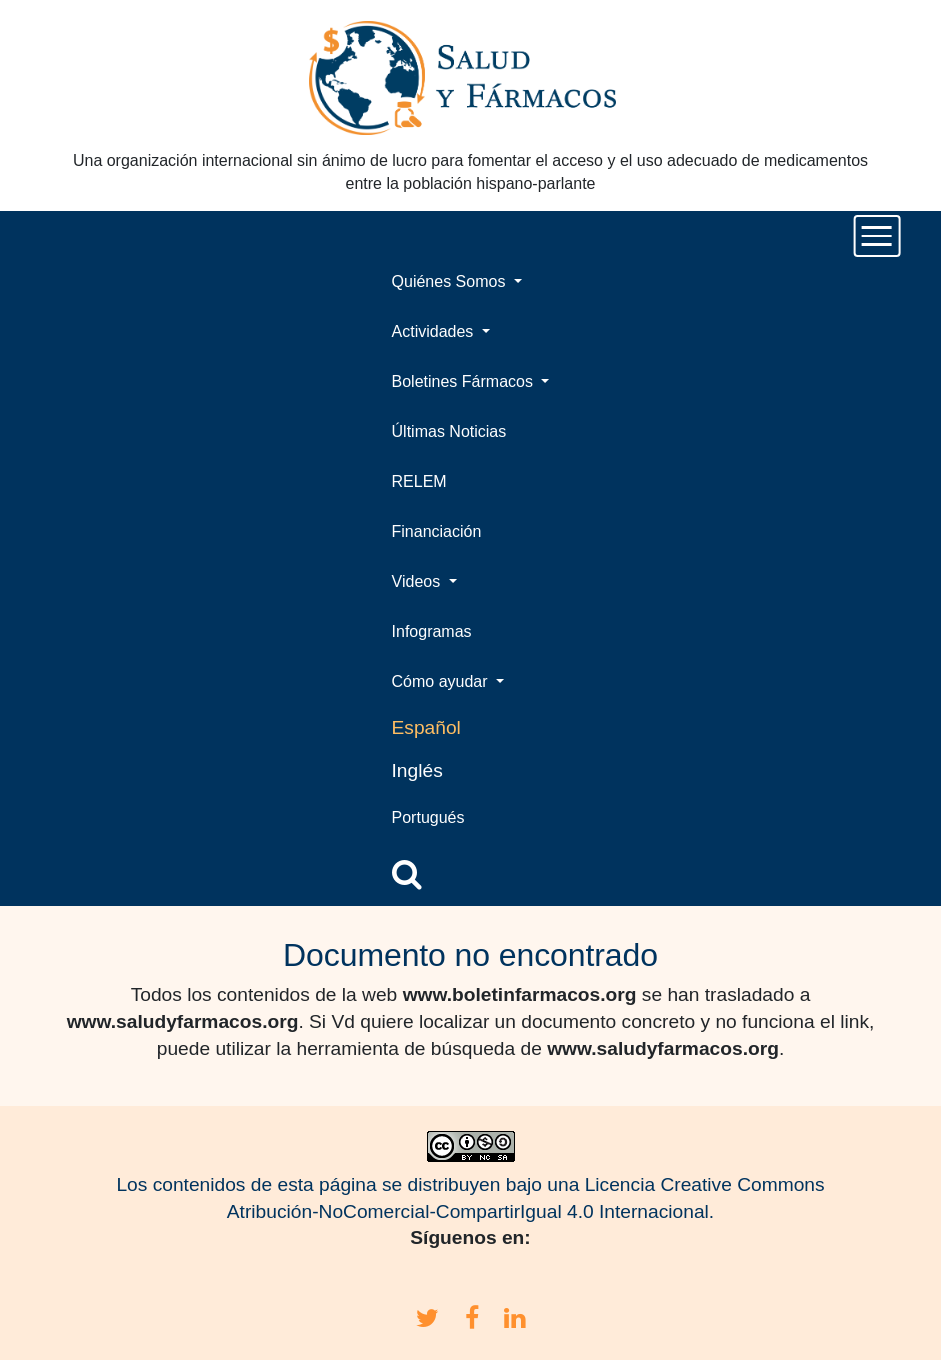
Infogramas (432, 631)
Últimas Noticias (449, 431)
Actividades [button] (435, 331)
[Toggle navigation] (877, 236)
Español (426, 727)
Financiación (437, 531)
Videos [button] (418, 581)
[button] (407, 874)
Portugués (428, 817)
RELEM (419, 481)
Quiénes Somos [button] (451, 281)
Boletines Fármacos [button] (465, 381)
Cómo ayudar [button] (442, 681)
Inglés (417, 770)
